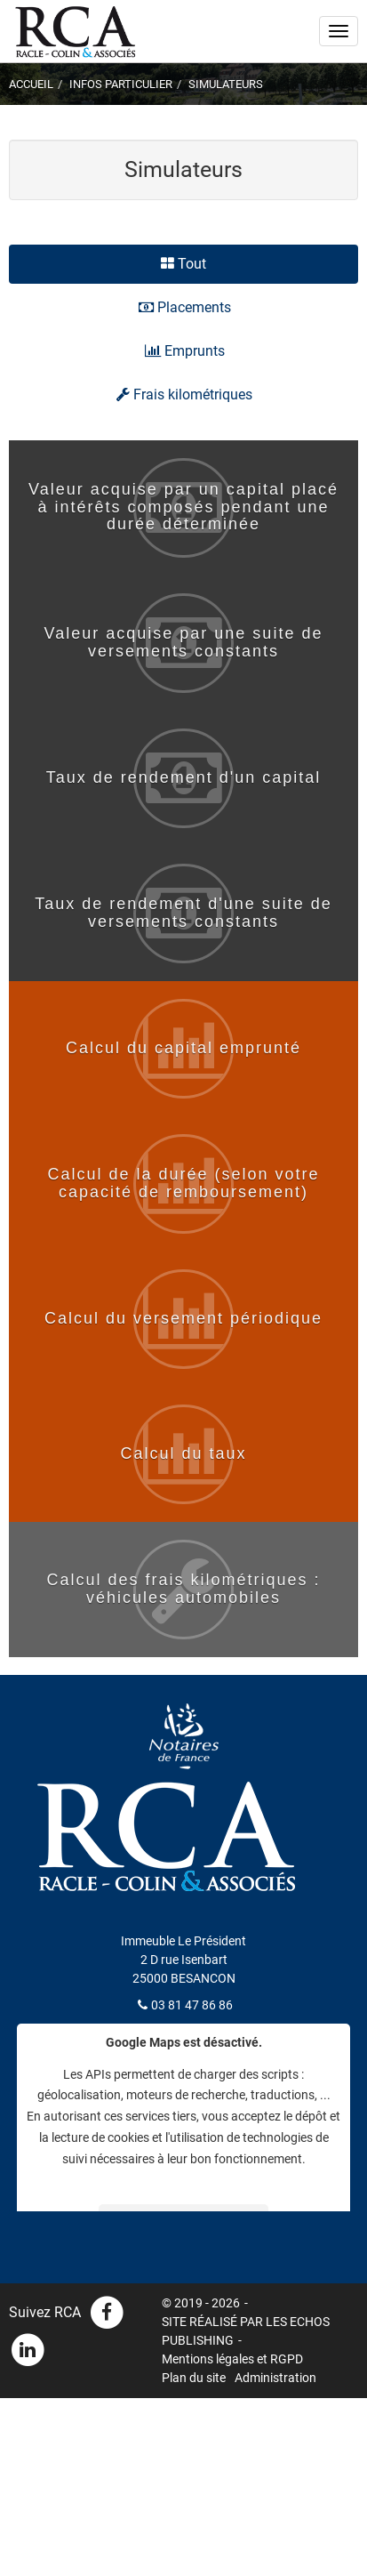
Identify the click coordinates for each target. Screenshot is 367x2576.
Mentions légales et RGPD (232, 2359)
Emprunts (185, 350)
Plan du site (194, 2378)
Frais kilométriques (184, 394)
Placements (185, 307)
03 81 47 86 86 (192, 2005)
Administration (275, 2378)
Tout (183, 263)
